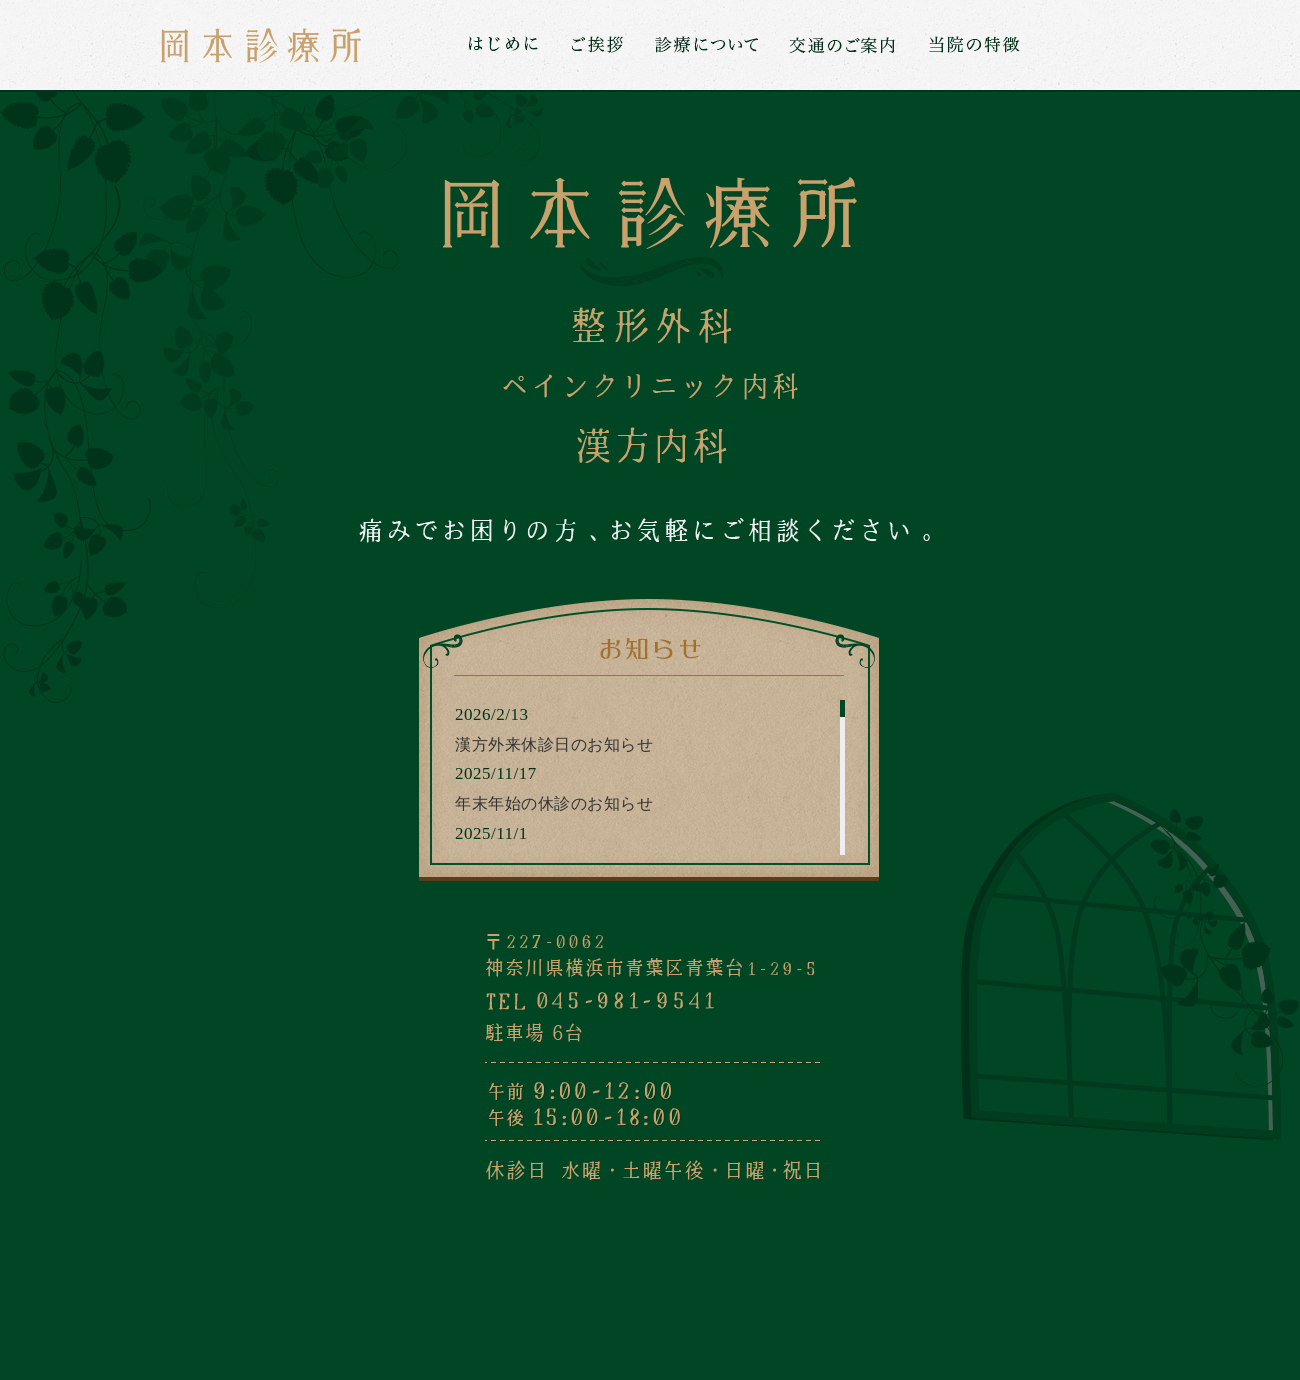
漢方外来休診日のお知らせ (554, 744)
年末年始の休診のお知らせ (554, 803)
